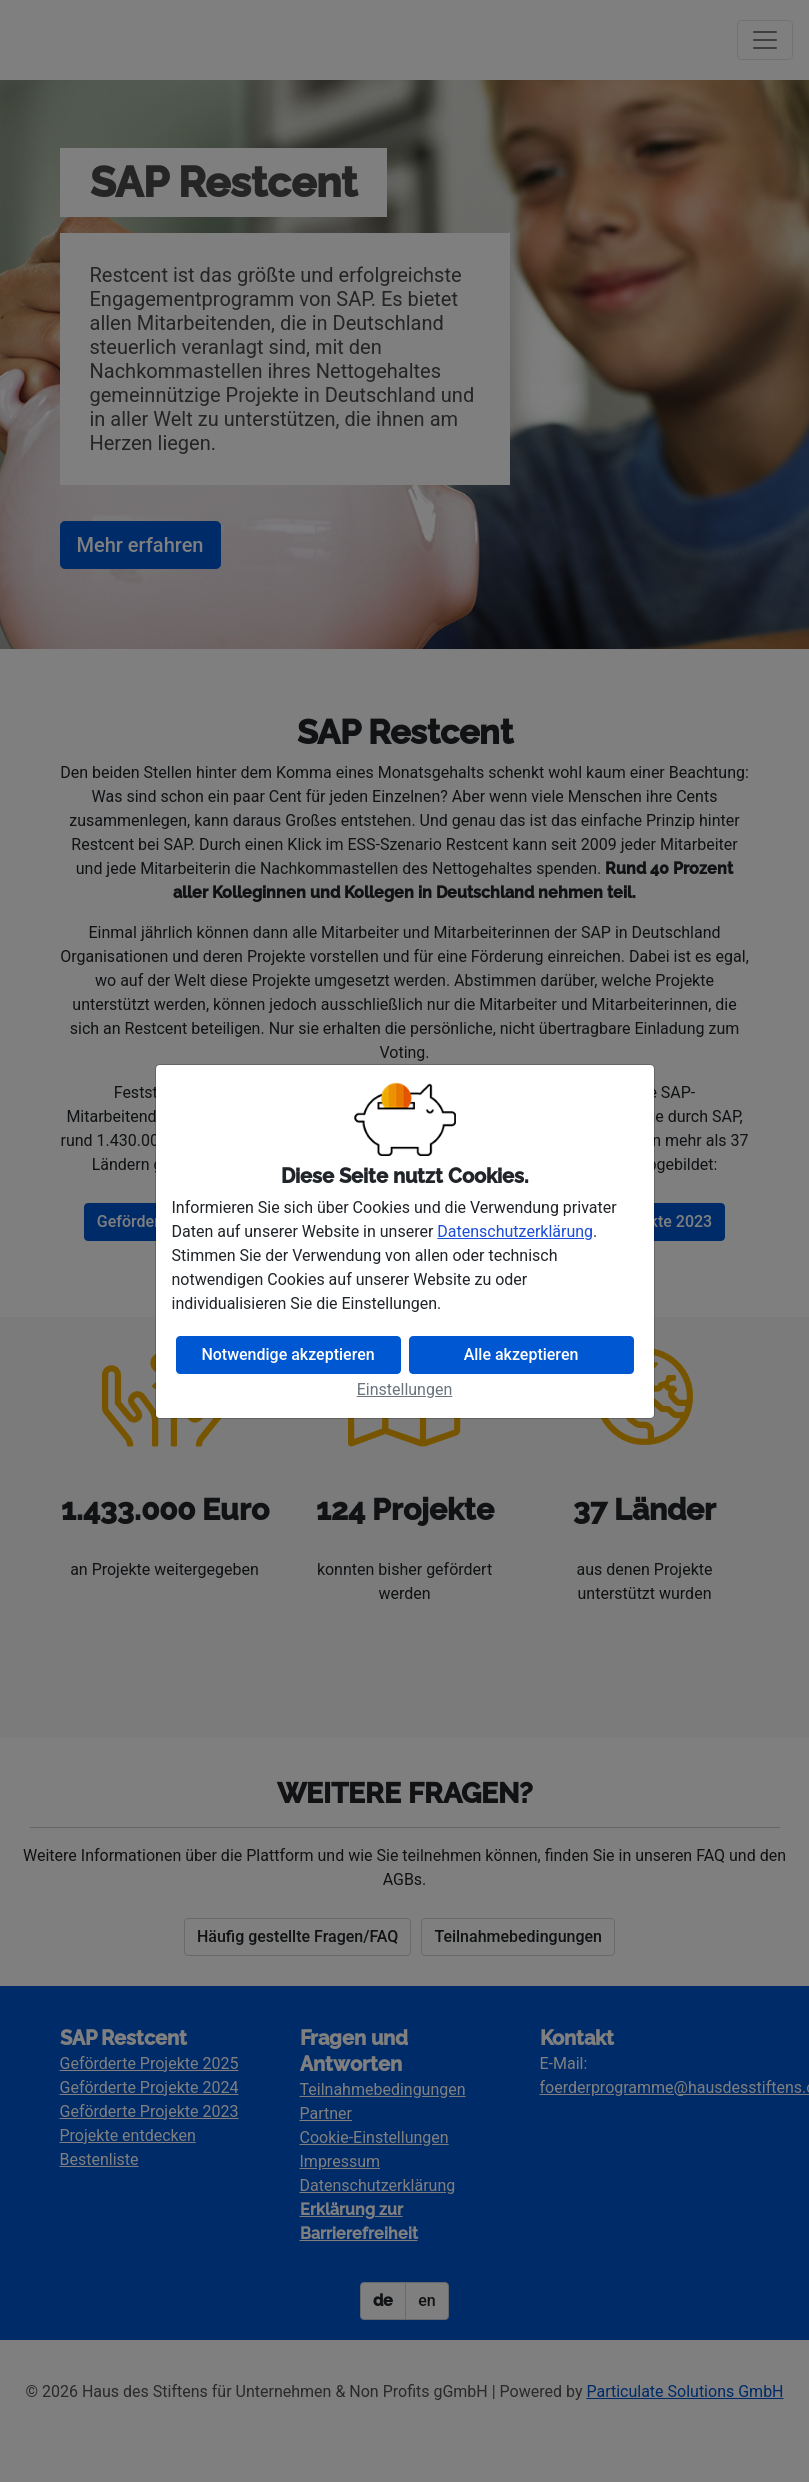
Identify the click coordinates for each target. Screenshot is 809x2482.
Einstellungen (405, 1389)
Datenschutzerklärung (515, 1231)
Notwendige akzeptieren (287, 1354)
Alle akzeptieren (521, 1354)
